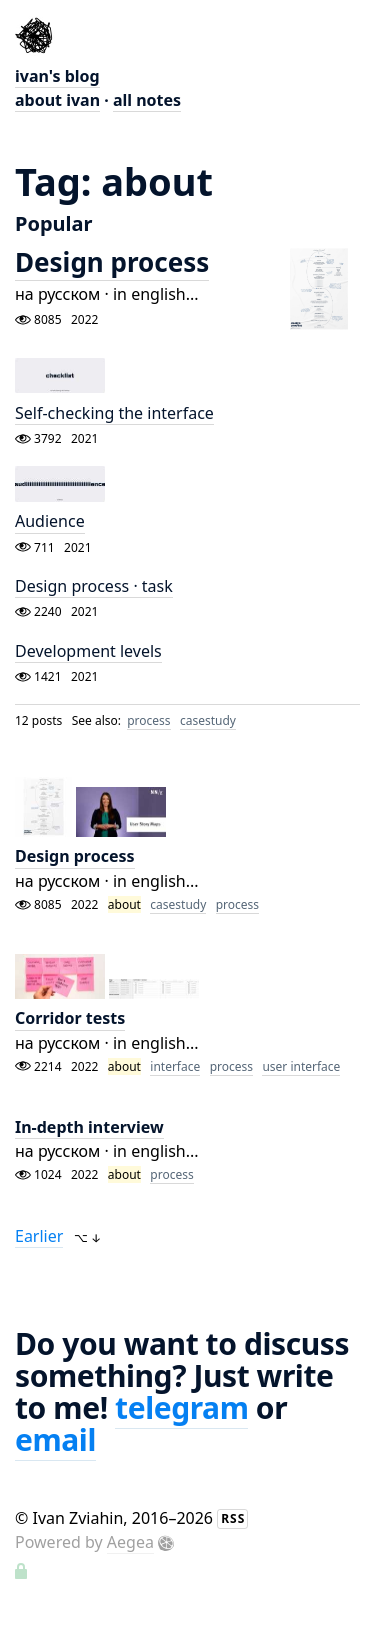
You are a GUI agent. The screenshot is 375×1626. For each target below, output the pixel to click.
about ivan (57, 100)
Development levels (88, 651)
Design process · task (94, 586)
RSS (233, 1518)
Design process (112, 262)
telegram (181, 1407)
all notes (147, 100)
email (55, 1439)
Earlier (39, 1236)
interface (175, 1066)
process (148, 720)
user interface (301, 1066)
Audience (50, 522)
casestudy (208, 720)
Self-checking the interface (114, 413)
